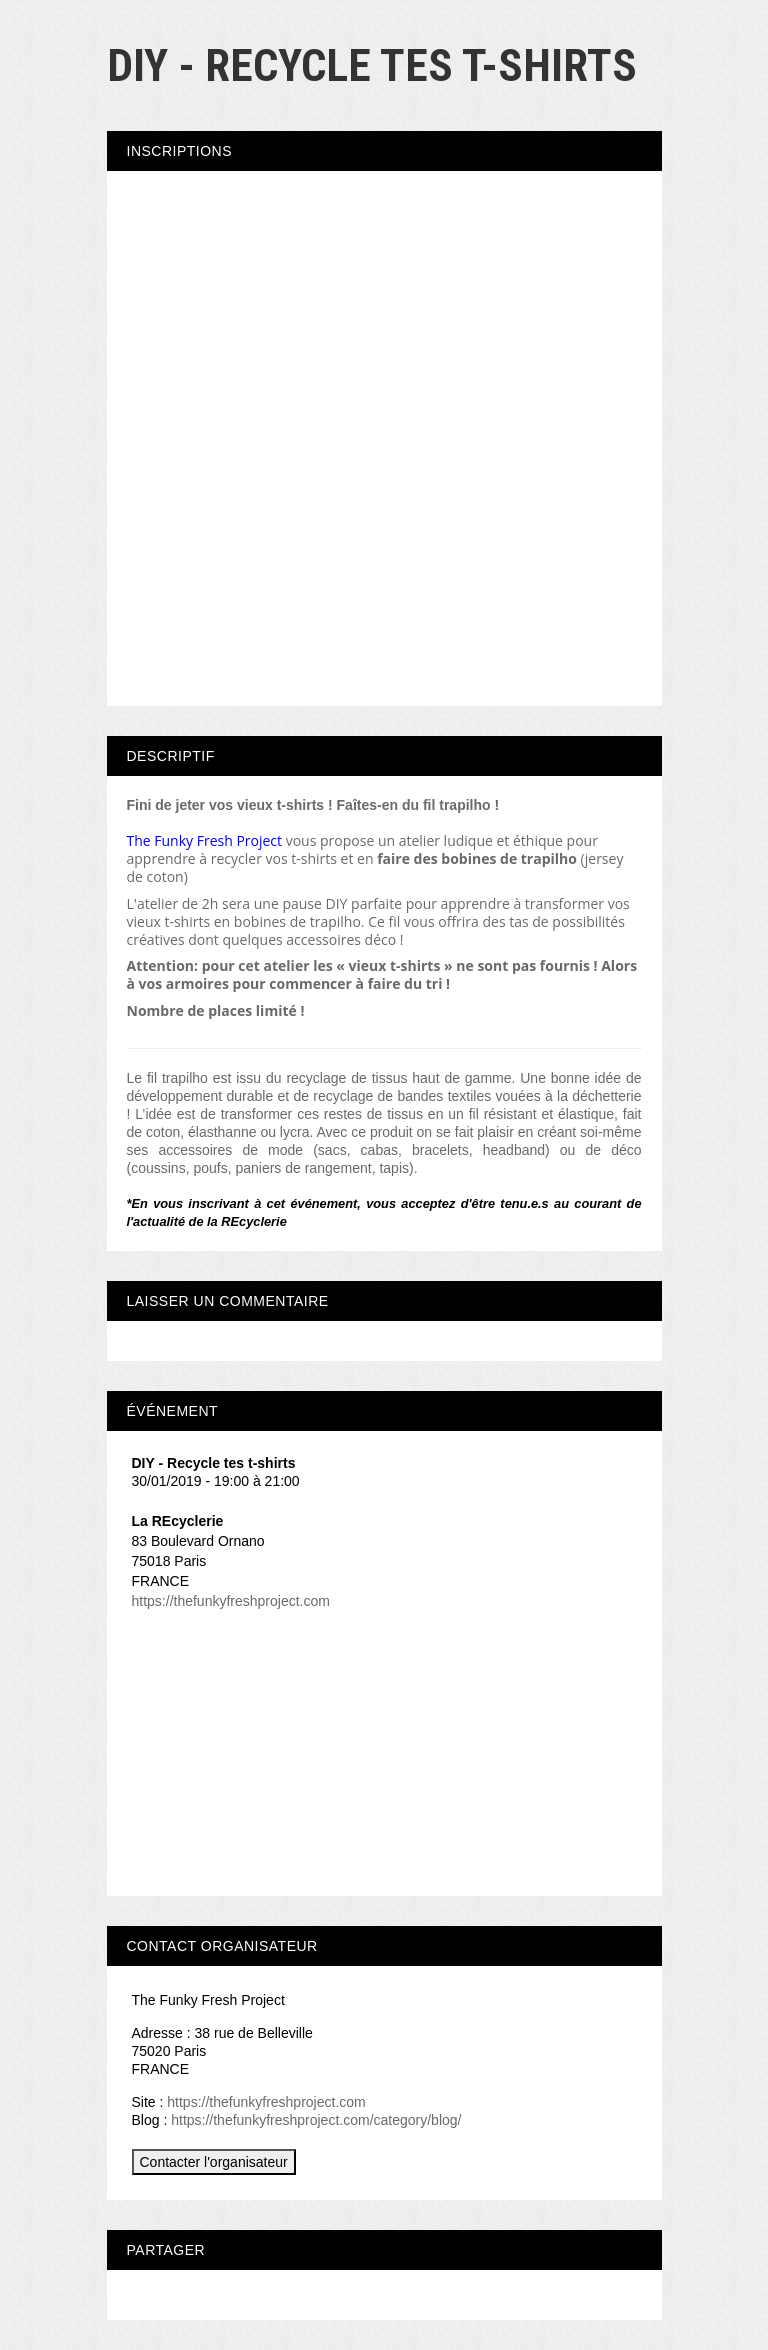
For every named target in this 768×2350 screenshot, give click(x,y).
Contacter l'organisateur (214, 2162)
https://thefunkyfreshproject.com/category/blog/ (316, 2120)
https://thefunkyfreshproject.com (231, 1601)
